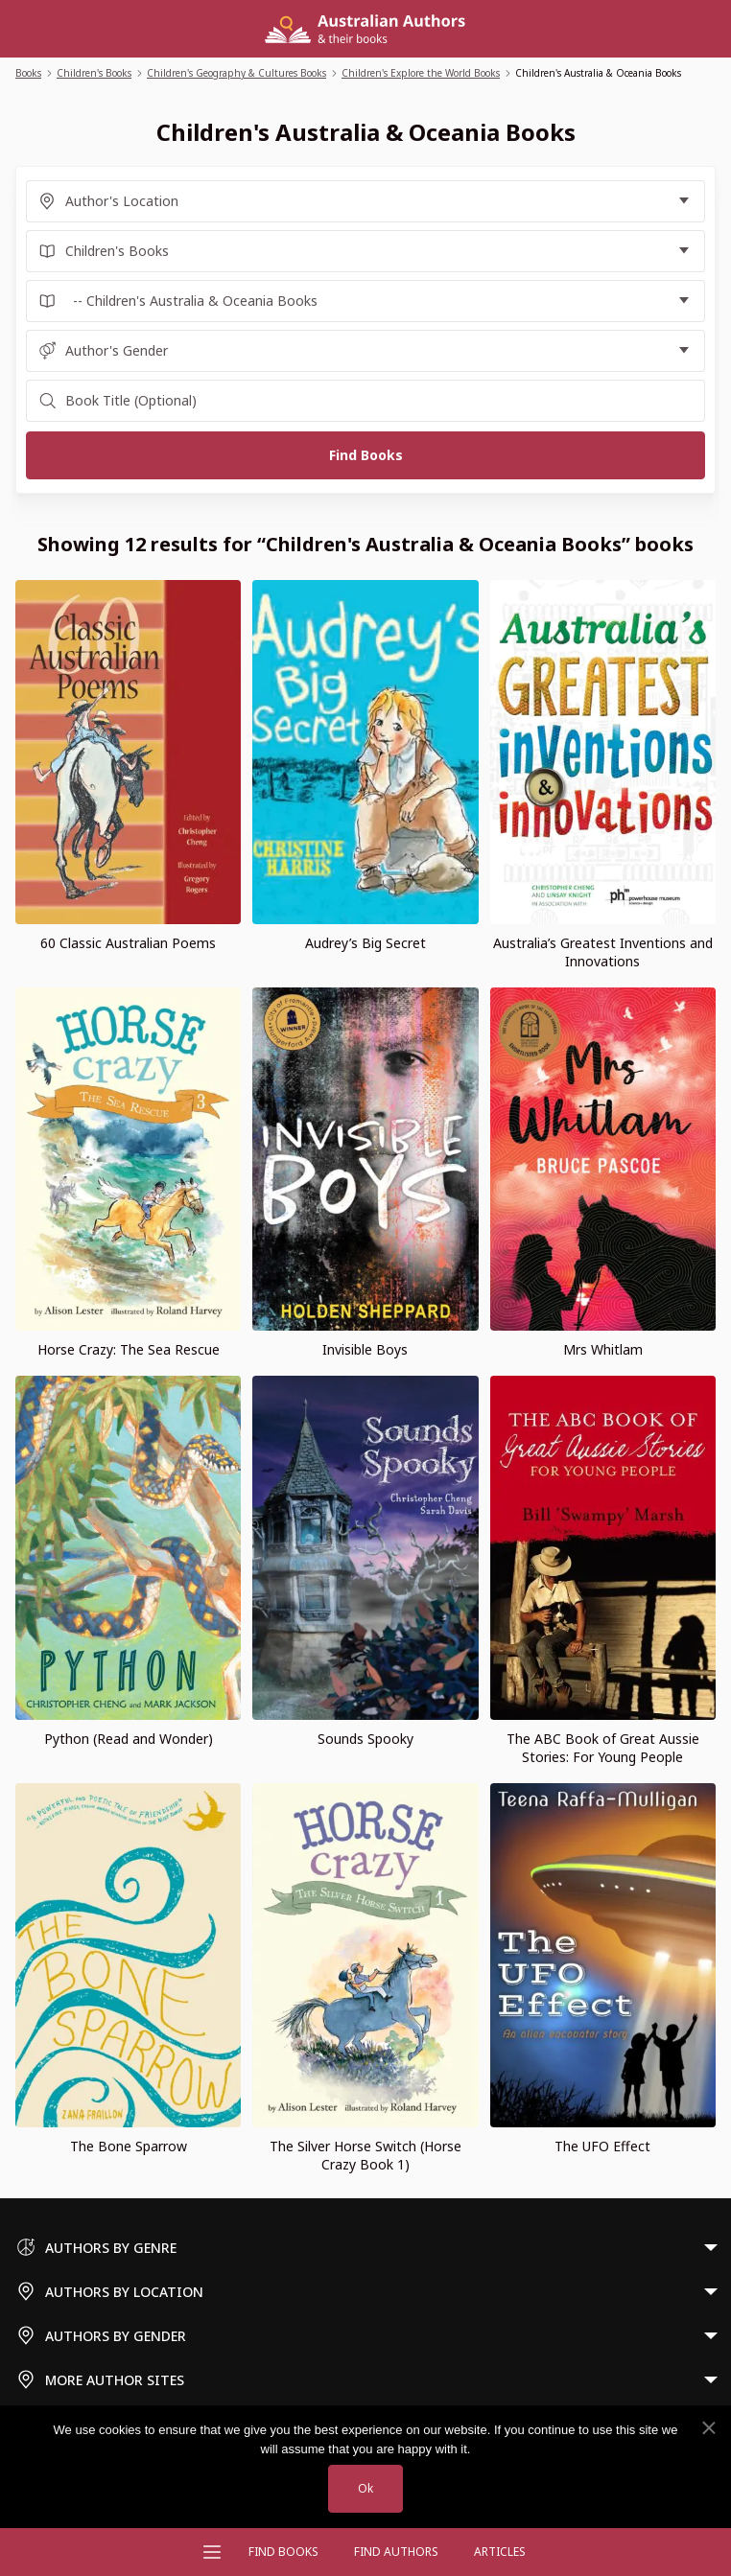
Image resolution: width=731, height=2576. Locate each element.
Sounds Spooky (365, 1738)
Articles (500, 2551)
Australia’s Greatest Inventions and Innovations (603, 952)
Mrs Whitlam (603, 1349)
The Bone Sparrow (128, 2146)
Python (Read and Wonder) (128, 1738)
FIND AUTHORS (396, 2551)
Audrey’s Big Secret (365, 943)
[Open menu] (212, 2552)
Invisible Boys (365, 1349)
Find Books (283, 2551)
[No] (707, 2428)
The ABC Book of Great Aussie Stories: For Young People (603, 1747)
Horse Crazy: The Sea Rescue (128, 1349)
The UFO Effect (602, 2146)
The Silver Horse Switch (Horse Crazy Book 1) (365, 2155)
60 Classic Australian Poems (128, 943)
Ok (365, 2488)
